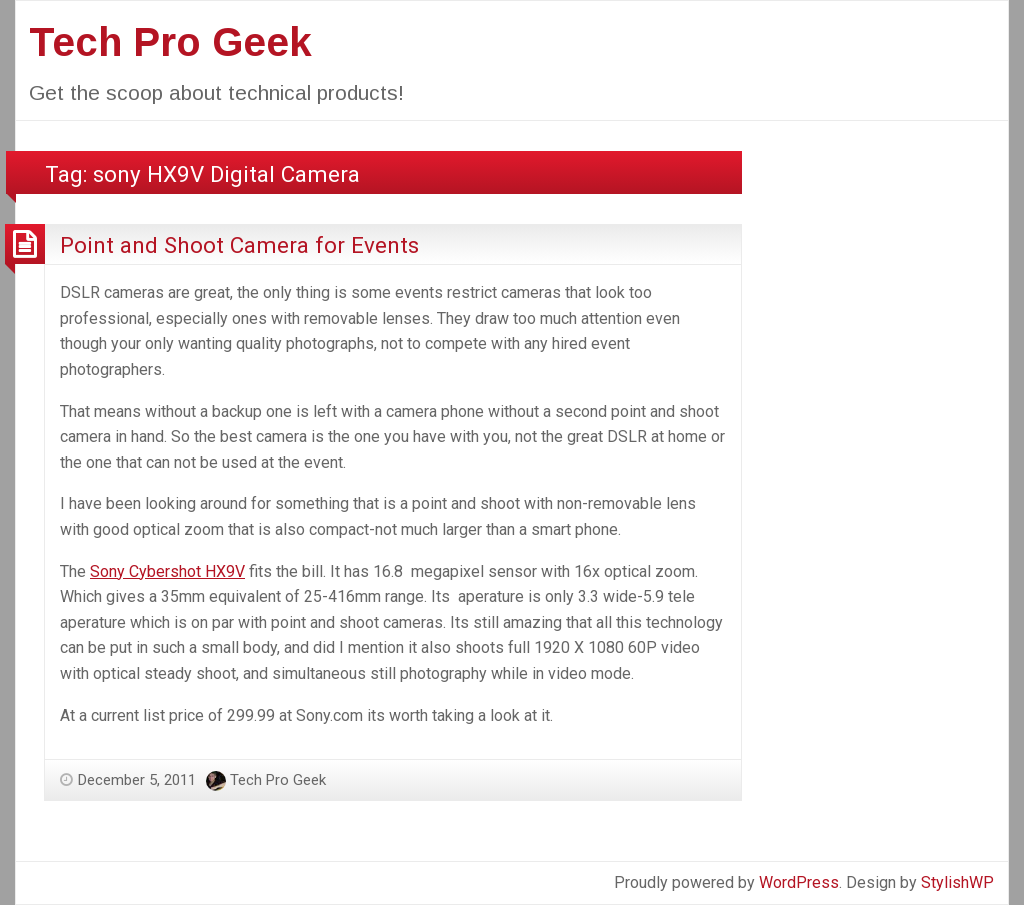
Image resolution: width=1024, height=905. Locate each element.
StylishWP (957, 882)
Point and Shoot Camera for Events (239, 245)
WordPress (799, 882)
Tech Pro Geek (170, 42)
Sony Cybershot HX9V (167, 571)
